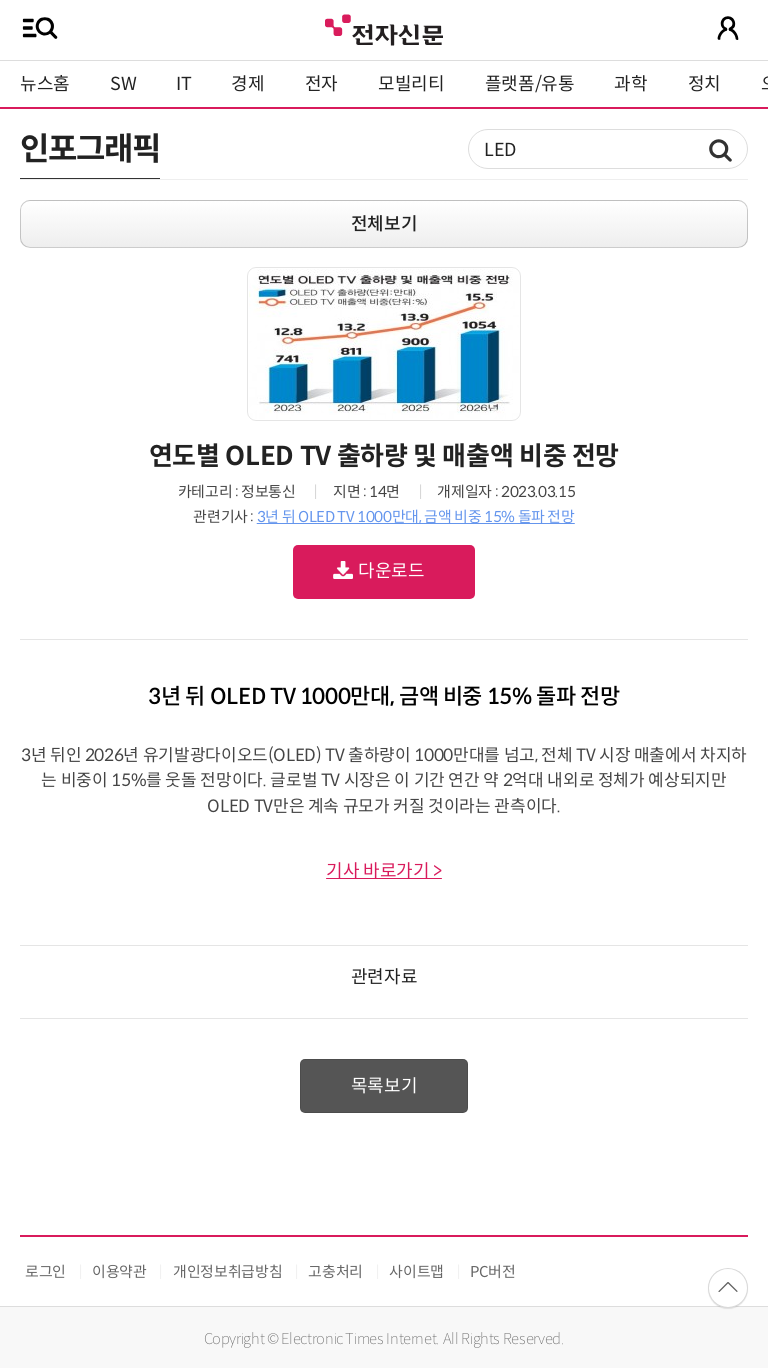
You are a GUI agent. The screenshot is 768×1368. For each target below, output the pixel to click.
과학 (630, 84)
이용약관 (119, 1271)
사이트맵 (416, 1271)
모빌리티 (411, 84)
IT (183, 84)
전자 (321, 84)
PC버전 (493, 1271)
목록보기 (384, 1086)
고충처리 (335, 1271)
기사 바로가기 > (384, 871)
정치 (704, 84)
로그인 (45, 1271)
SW (123, 84)
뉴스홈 (45, 84)
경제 (247, 84)
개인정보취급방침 (227, 1271)
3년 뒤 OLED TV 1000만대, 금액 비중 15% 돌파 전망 (416, 516)
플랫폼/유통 (530, 84)
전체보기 (384, 224)
